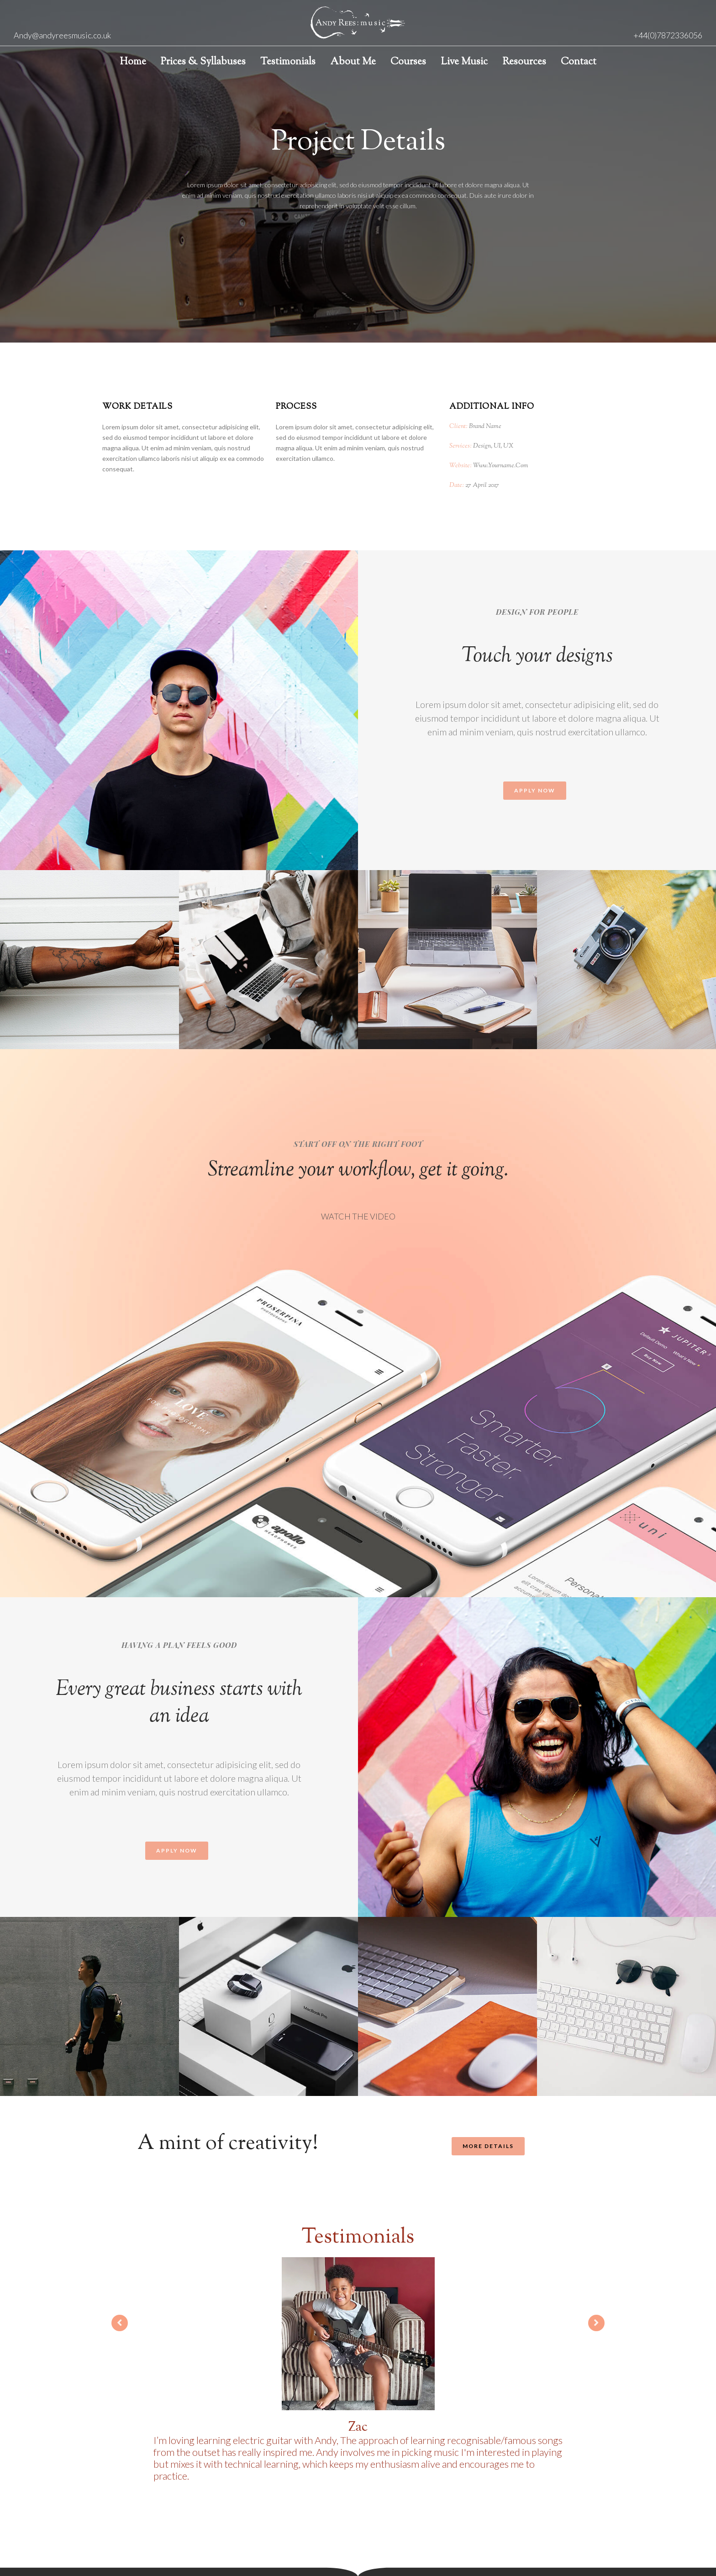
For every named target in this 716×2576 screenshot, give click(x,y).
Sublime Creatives (383, 2539)
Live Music (464, 62)
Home (133, 62)
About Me (353, 62)
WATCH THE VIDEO (358, 1216)
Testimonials (288, 62)
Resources (524, 62)
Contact (578, 62)
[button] (534, 790)
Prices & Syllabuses (203, 62)
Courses (408, 62)
